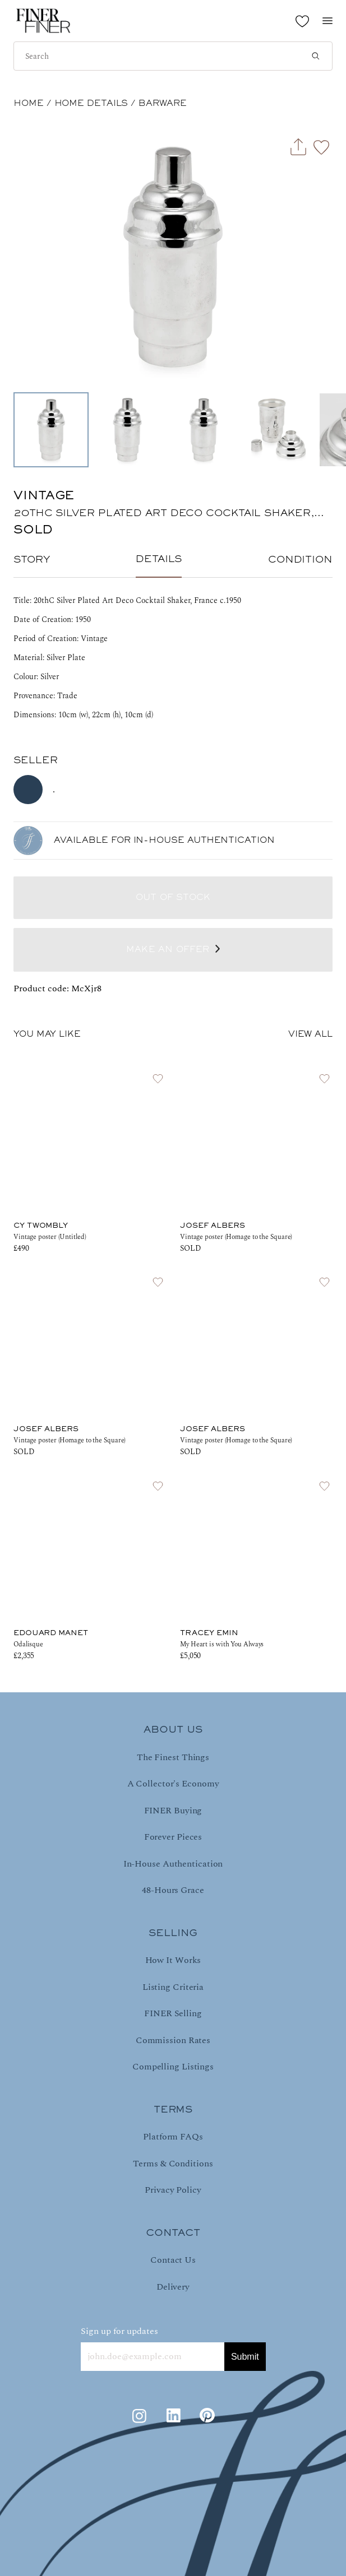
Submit (245, 2356)
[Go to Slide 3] (203, 429)
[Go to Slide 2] (127, 429)
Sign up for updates (119, 2331)
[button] (173, 257)
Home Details (91, 104)
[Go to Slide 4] (279, 429)
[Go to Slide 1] (51, 429)
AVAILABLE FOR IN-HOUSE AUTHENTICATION (164, 840)
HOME (28, 104)
